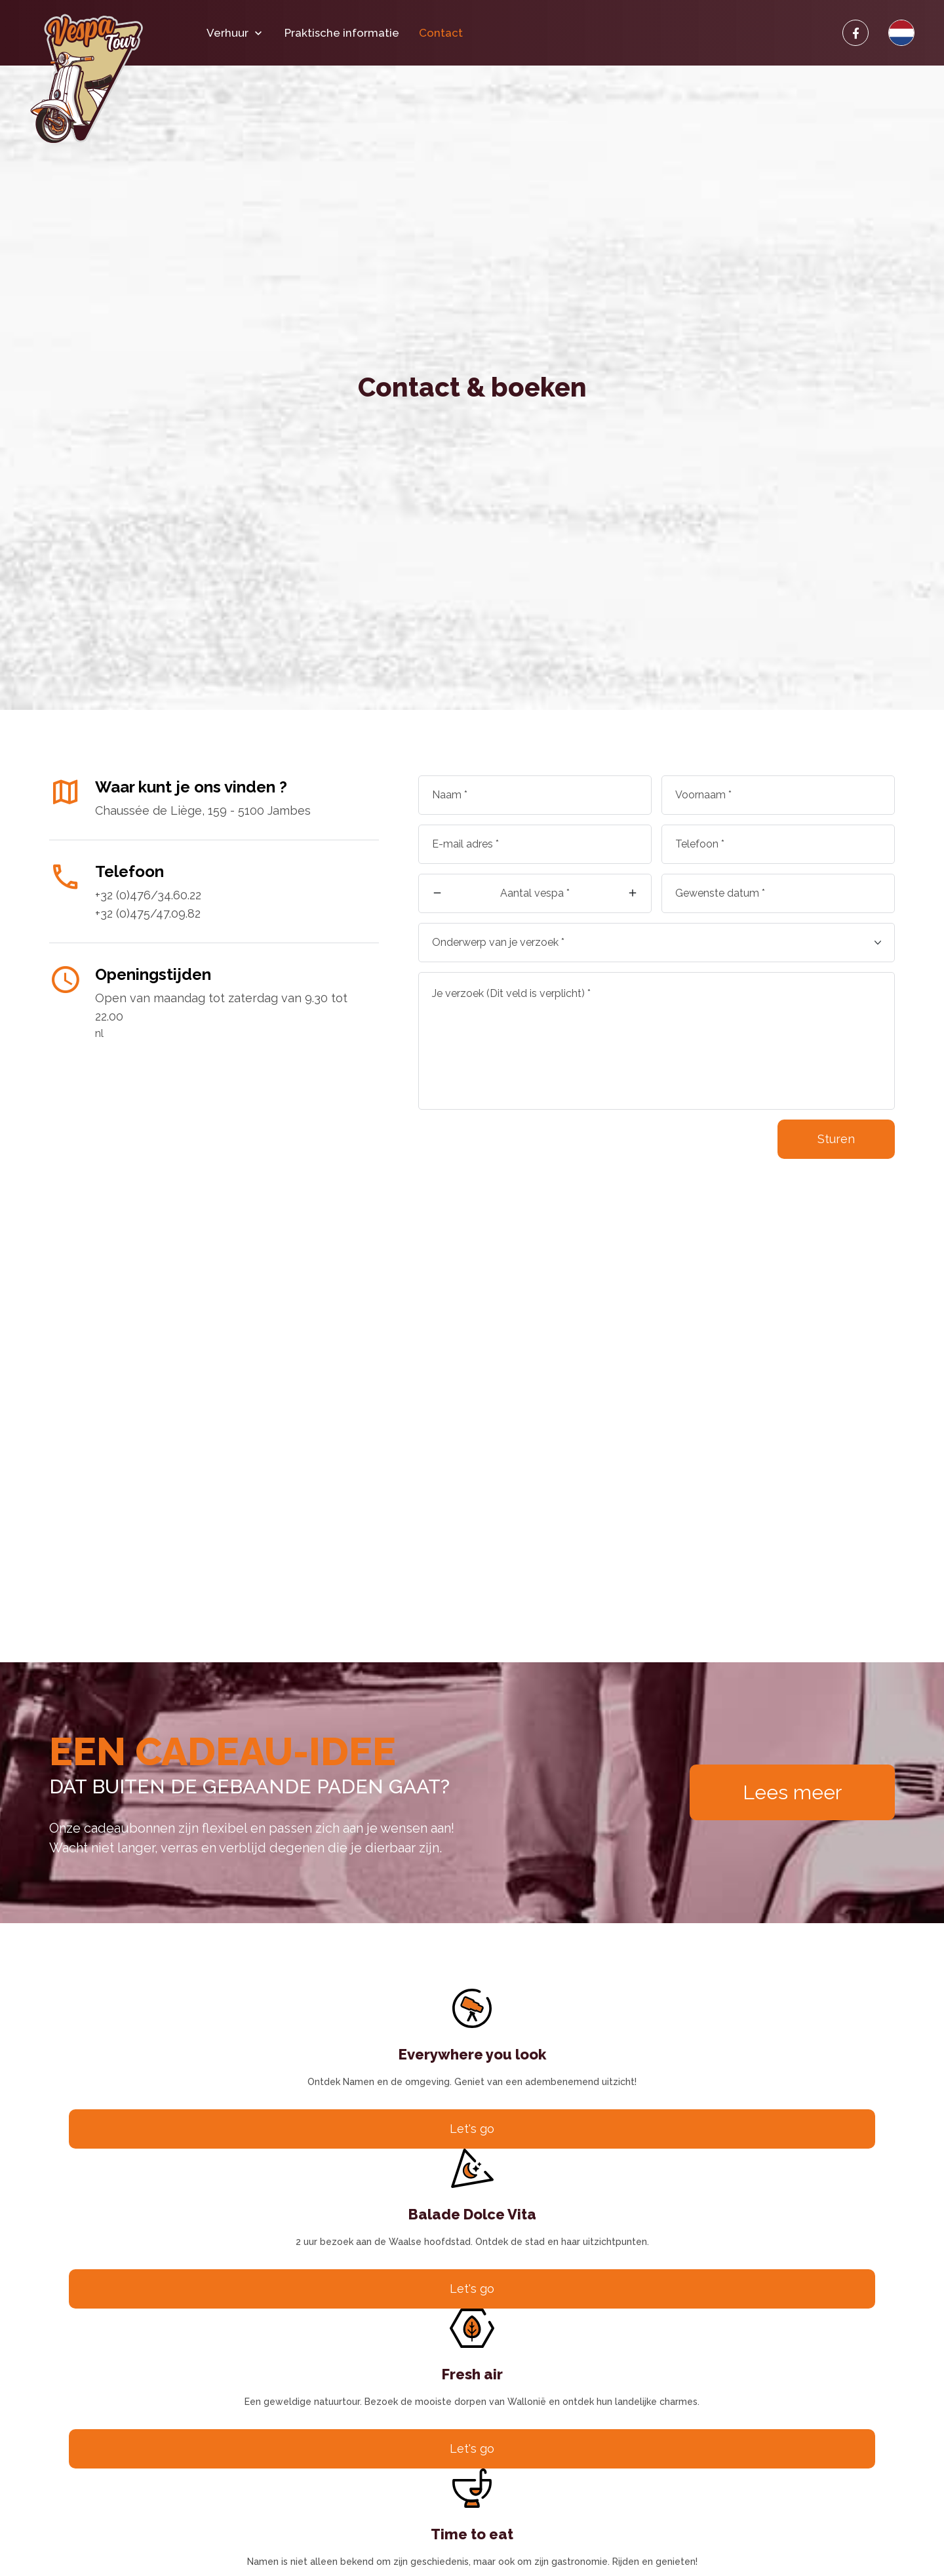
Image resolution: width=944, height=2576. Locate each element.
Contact (441, 33)
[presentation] (518, 1145)
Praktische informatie (342, 33)
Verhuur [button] (235, 33)
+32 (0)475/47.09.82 (148, 913)
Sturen (836, 1139)
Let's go (472, 2129)
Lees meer (792, 1792)
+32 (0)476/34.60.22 (148, 895)
